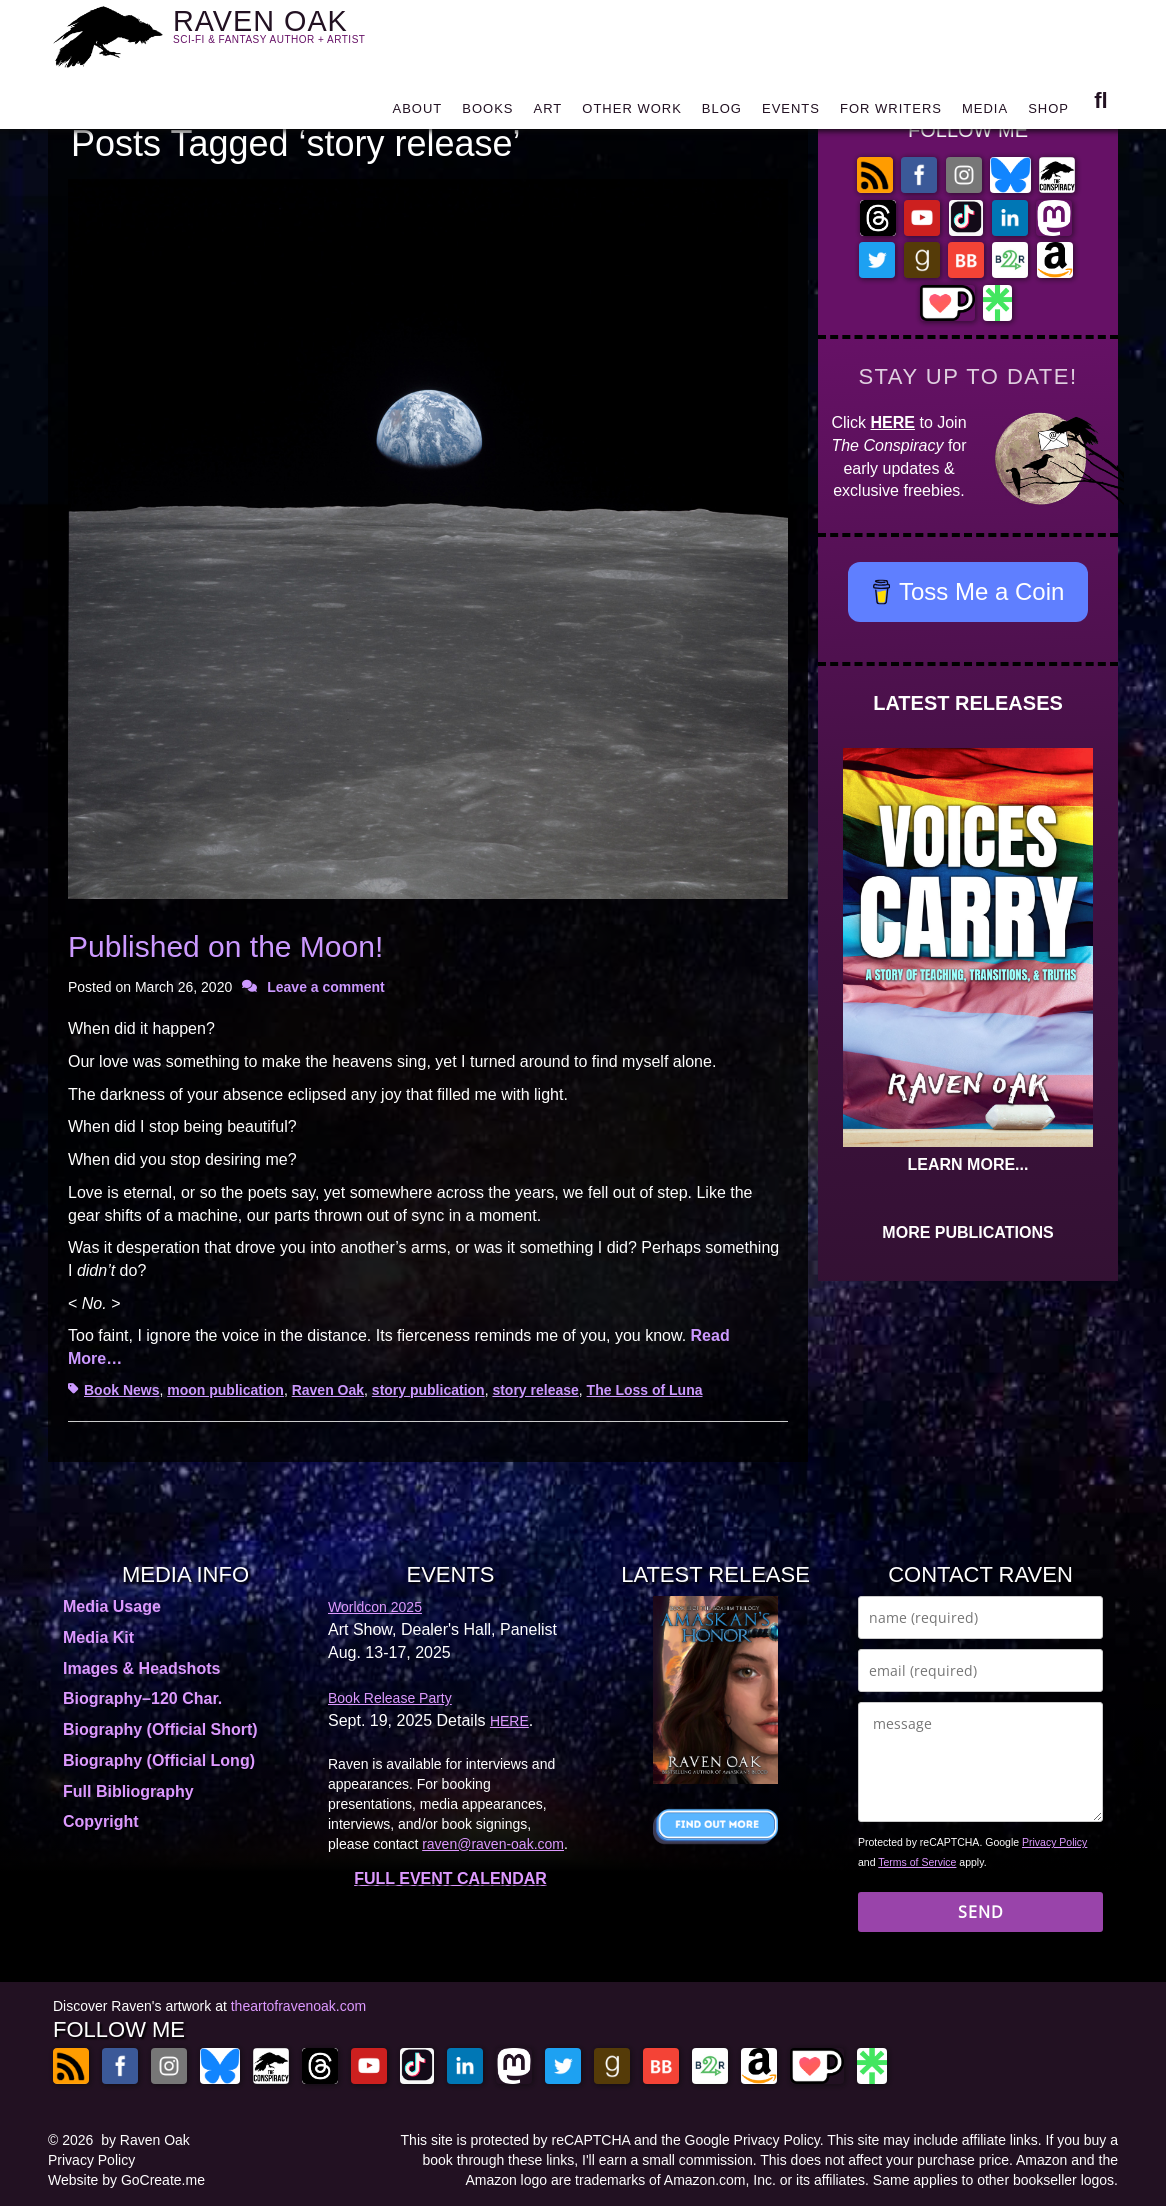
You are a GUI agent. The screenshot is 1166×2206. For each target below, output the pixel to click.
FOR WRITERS (891, 112)
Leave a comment (326, 987)
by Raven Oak (145, 2140)
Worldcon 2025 (375, 1607)
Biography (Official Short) (160, 1729)
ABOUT (417, 112)
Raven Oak (328, 1390)
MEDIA (985, 112)
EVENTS (791, 112)
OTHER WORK (632, 112)
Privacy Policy (1054, 1842)
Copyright (101, 1821)
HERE (893, 422)
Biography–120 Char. (142, 1698)
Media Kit (98, 1637)
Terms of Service (917, 1862)
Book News (121, 1390)
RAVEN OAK (298, 31)
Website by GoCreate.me (126, 2180)
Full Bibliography (128, 1791)
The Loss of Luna (645, 1390)
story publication (428, 1390)
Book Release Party (390, 1698)
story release (535, 1390)
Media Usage (112, 1606)
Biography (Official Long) (159, 1760)
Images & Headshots (141, 1668)
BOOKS (487, 112)
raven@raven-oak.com (493, 1844)
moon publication (225, 1390)
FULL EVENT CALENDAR (450, 1878)
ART (548, 112)
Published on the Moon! (225, 946)
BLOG (722, 112)
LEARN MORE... (968, 1164)
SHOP (1048, 112)
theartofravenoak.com (298, 2006)
